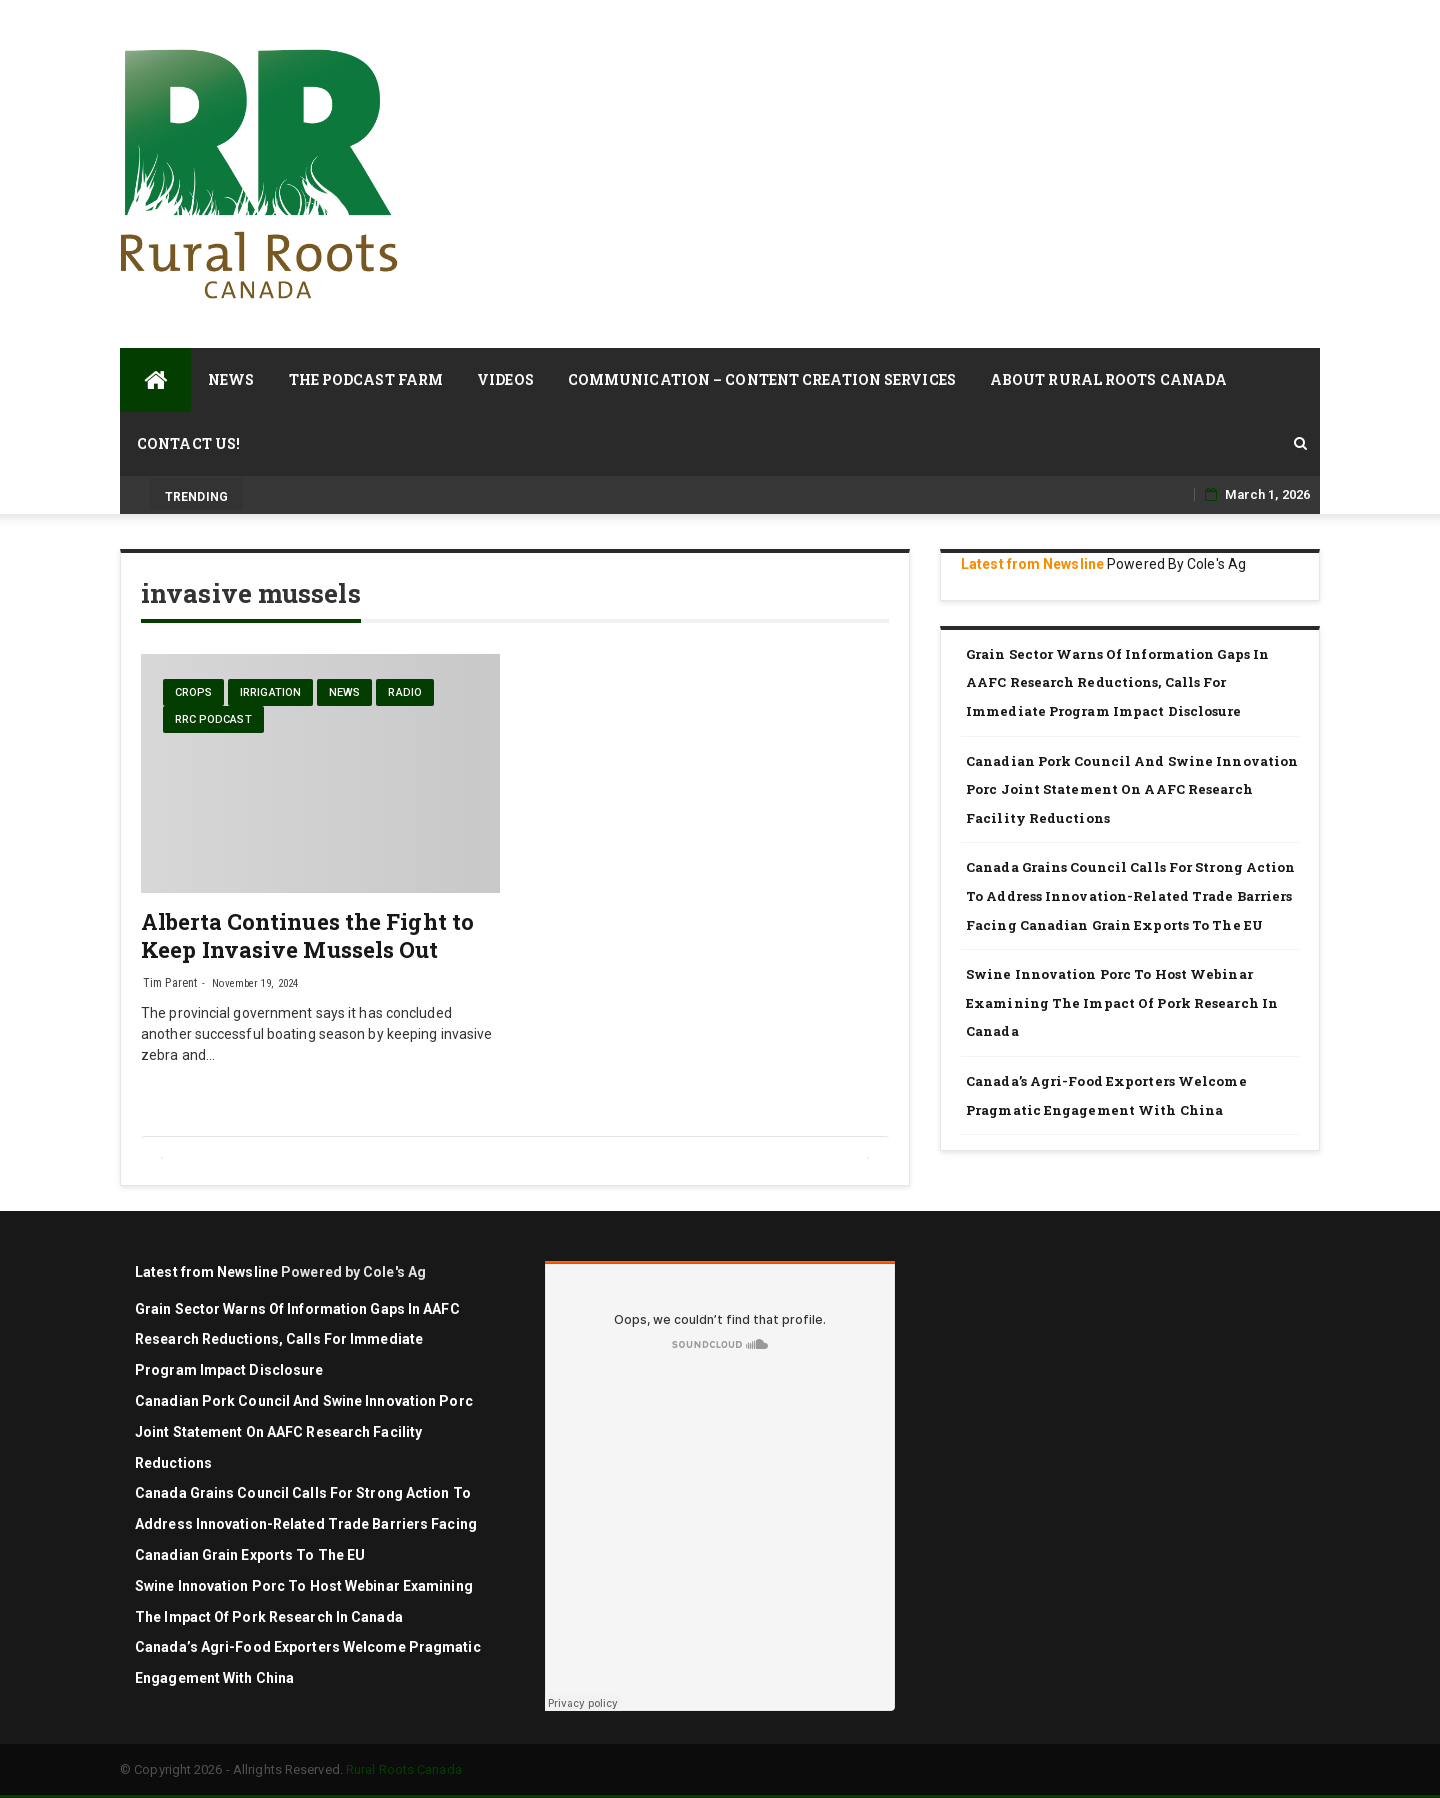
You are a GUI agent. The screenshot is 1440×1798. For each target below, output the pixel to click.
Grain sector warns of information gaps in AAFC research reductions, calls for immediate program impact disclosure (1117, 682)
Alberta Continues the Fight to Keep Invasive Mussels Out (307, 935)
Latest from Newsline (1032, 564)
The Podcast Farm (366, 379)
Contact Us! (188, 443)
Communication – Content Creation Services (762, 379)
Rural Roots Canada (404, 1769)
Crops (194, 692)
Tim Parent (170, 983)
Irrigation (270, 692)
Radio (405, 692)
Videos (505, 379)
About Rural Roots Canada (1108, 379)
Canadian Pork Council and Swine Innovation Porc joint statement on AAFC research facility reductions (1132, 789)
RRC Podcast (213, 719)
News (231, 379)
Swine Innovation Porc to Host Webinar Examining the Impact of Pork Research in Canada (1122, 1002)
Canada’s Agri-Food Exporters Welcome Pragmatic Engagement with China (1106, 1095)
